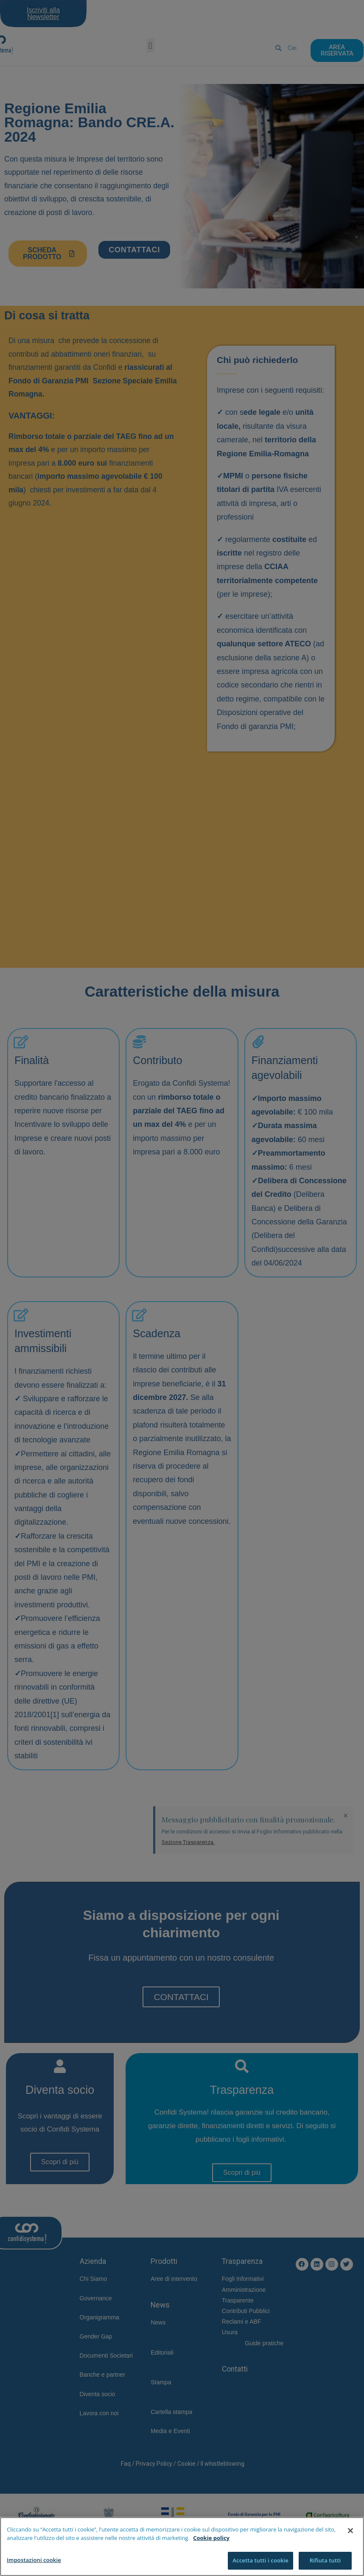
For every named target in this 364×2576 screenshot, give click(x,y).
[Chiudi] (350, 2532)
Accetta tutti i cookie (260, 2562)
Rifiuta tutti (325, 2562)
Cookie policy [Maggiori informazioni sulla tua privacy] (211, 2539)
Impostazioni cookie (34, 2562)
